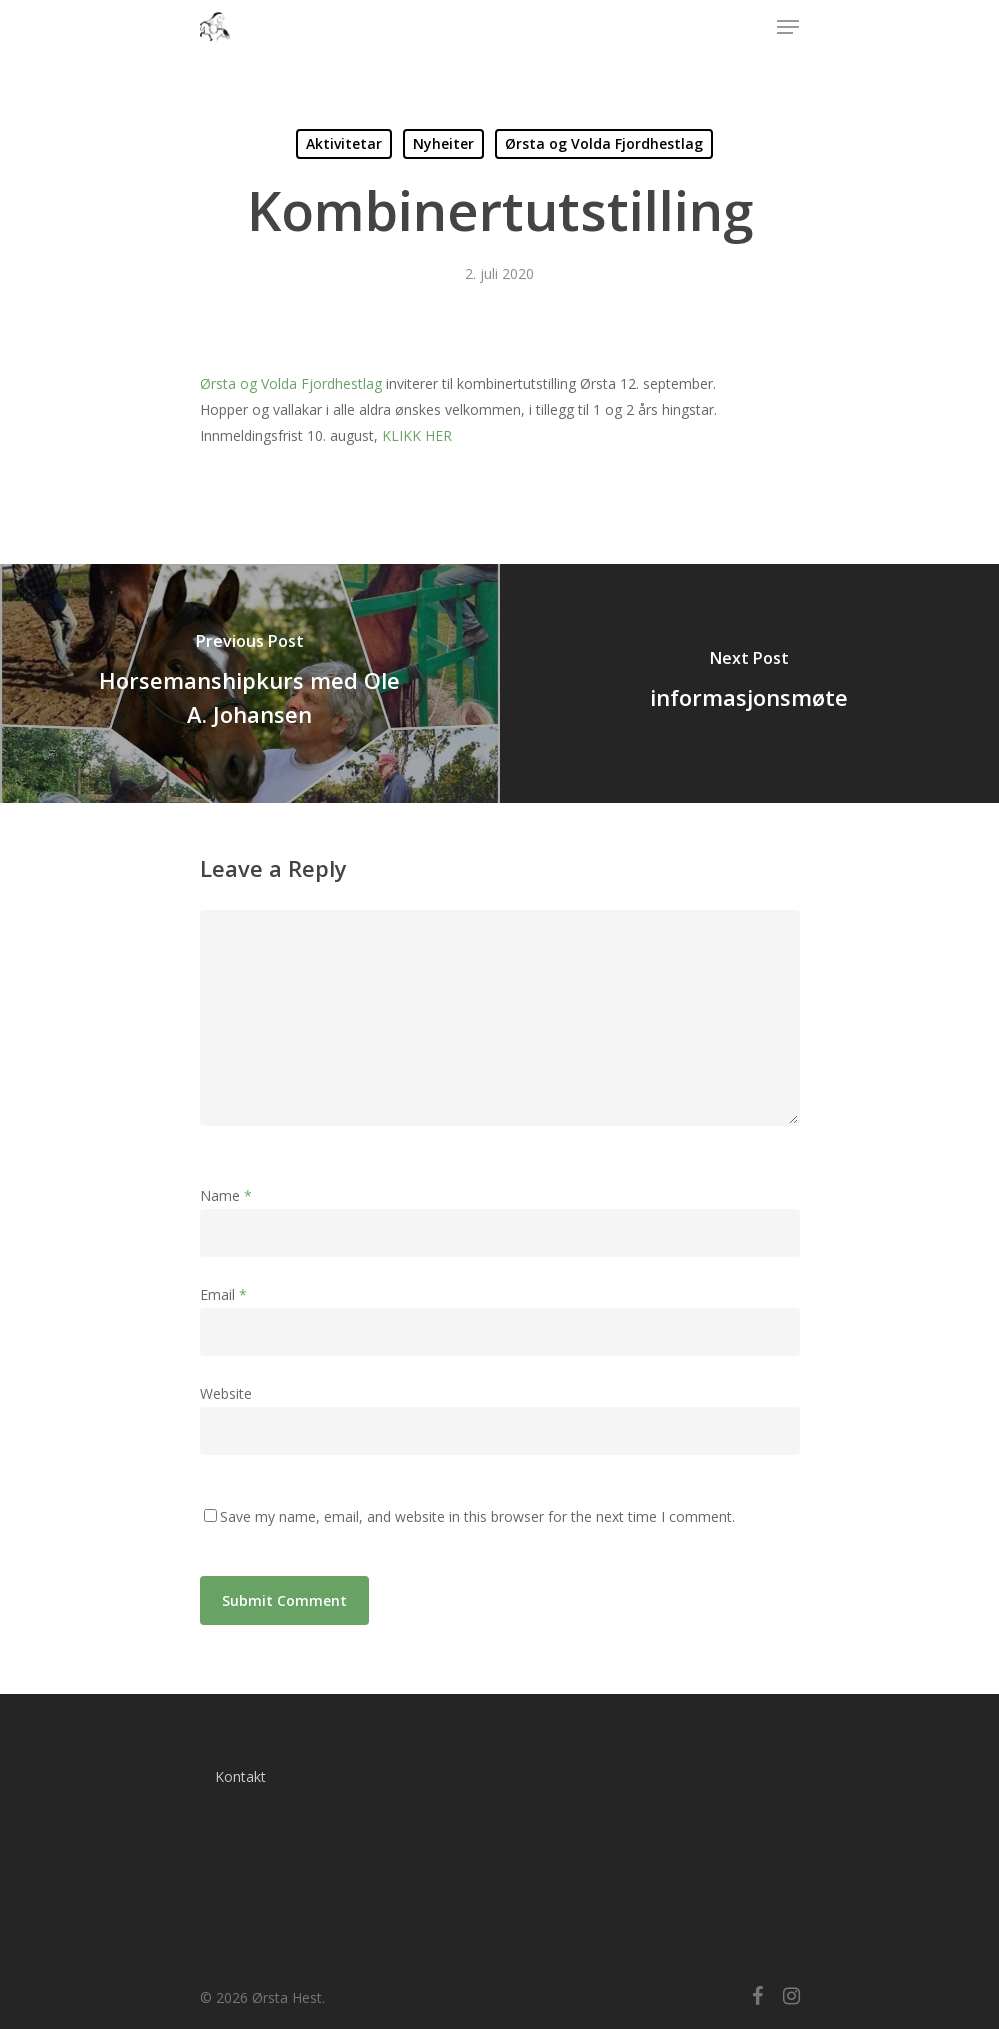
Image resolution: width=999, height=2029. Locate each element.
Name (226, 1195)
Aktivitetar (344, 143)
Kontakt (240, 1776)
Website (226, 1393)
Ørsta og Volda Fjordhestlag (604, 143)
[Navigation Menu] (788, 27)
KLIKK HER (417, 435)
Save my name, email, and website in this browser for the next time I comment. (477, 1516)
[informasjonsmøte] (750, 683)
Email (223, 1294)
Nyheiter (443, 143)
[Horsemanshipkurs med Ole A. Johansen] (250, 683)
